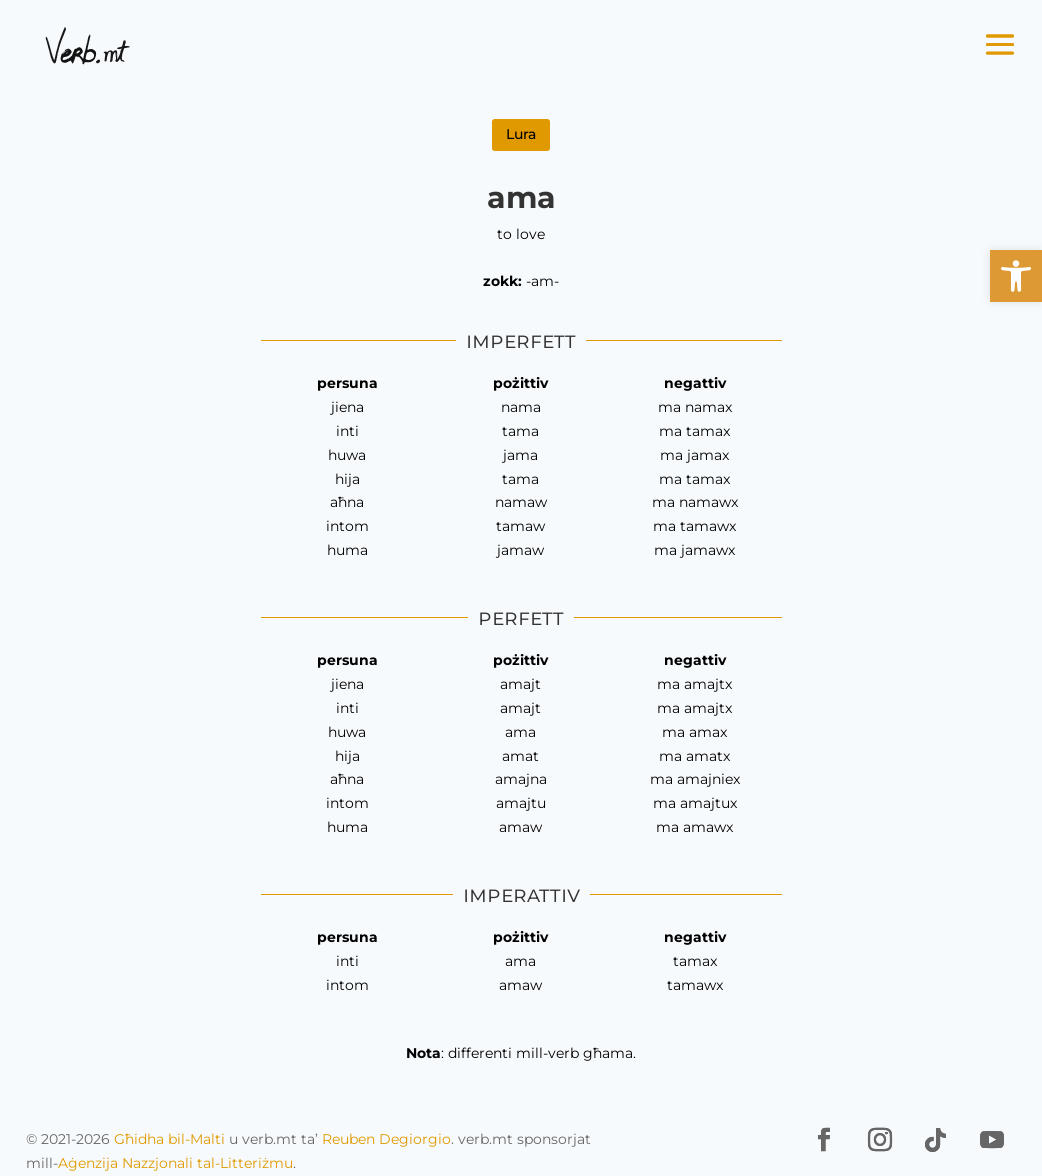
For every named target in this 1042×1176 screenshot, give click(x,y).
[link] (1016, 276)
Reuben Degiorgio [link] (386, 1139)
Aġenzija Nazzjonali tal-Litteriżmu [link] (175, 1163)
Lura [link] (521, 134)
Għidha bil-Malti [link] (169, 1139)
